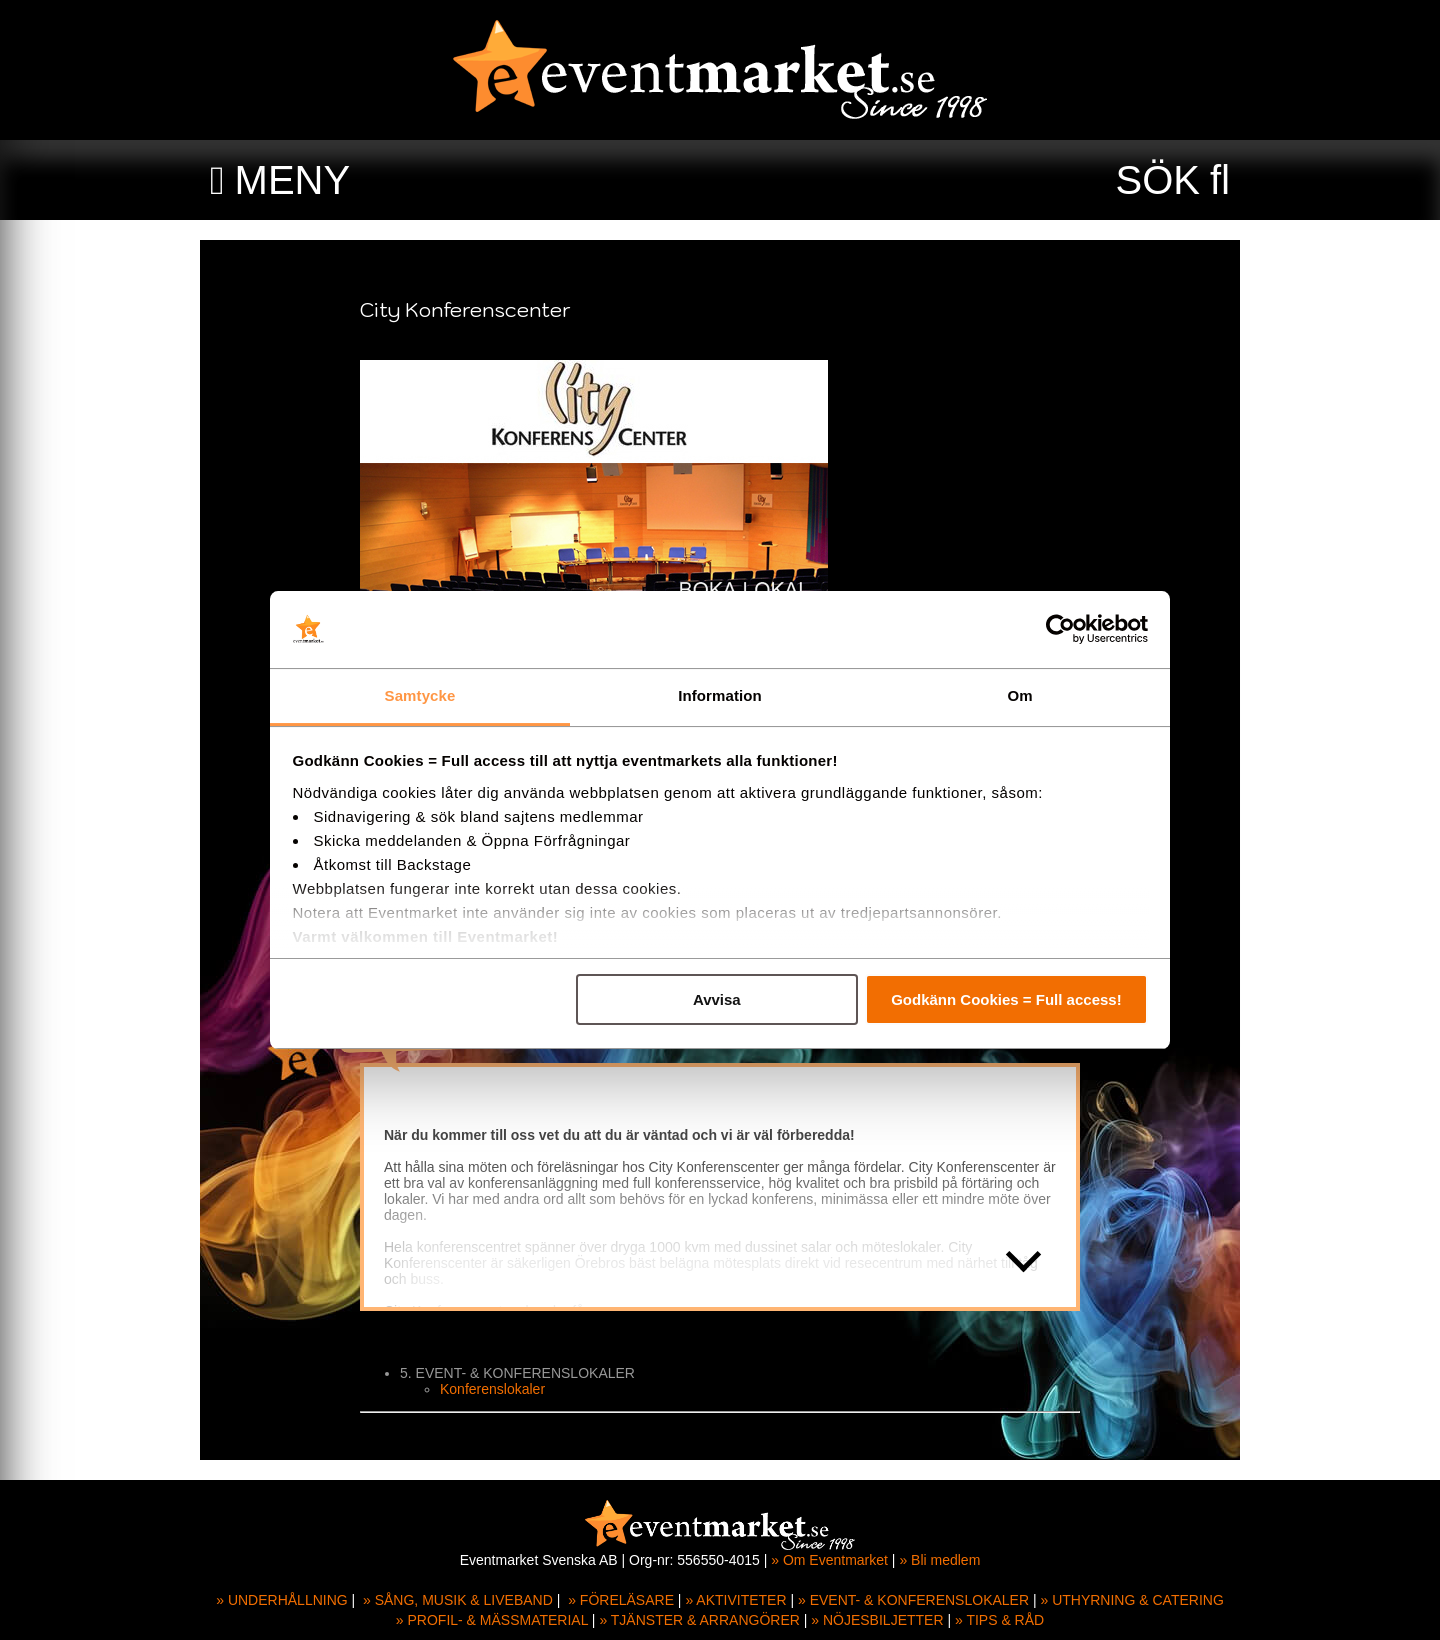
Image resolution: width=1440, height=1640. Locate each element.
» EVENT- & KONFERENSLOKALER (913, 1600)
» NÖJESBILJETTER (877, 1620)
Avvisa (717, 999)
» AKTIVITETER (735, 1600)
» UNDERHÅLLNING (281, 1600)
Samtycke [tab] (420, 695)
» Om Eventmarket (829, 1560)
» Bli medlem (939, 1560)
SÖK (1158, 180)
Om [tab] (1019, 695)
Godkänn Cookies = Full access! (1006, 999)
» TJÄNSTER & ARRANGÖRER (699, 1620)
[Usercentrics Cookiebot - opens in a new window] (1060, 630)
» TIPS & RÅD (999, 1620)
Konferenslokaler (492, 1389)
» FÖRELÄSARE (621, 1600)
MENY (293, 180)
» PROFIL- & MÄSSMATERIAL (492, 1620)
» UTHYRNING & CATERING (1131, 1600)
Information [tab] (720, 695)
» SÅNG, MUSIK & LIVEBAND (458, 1600)
